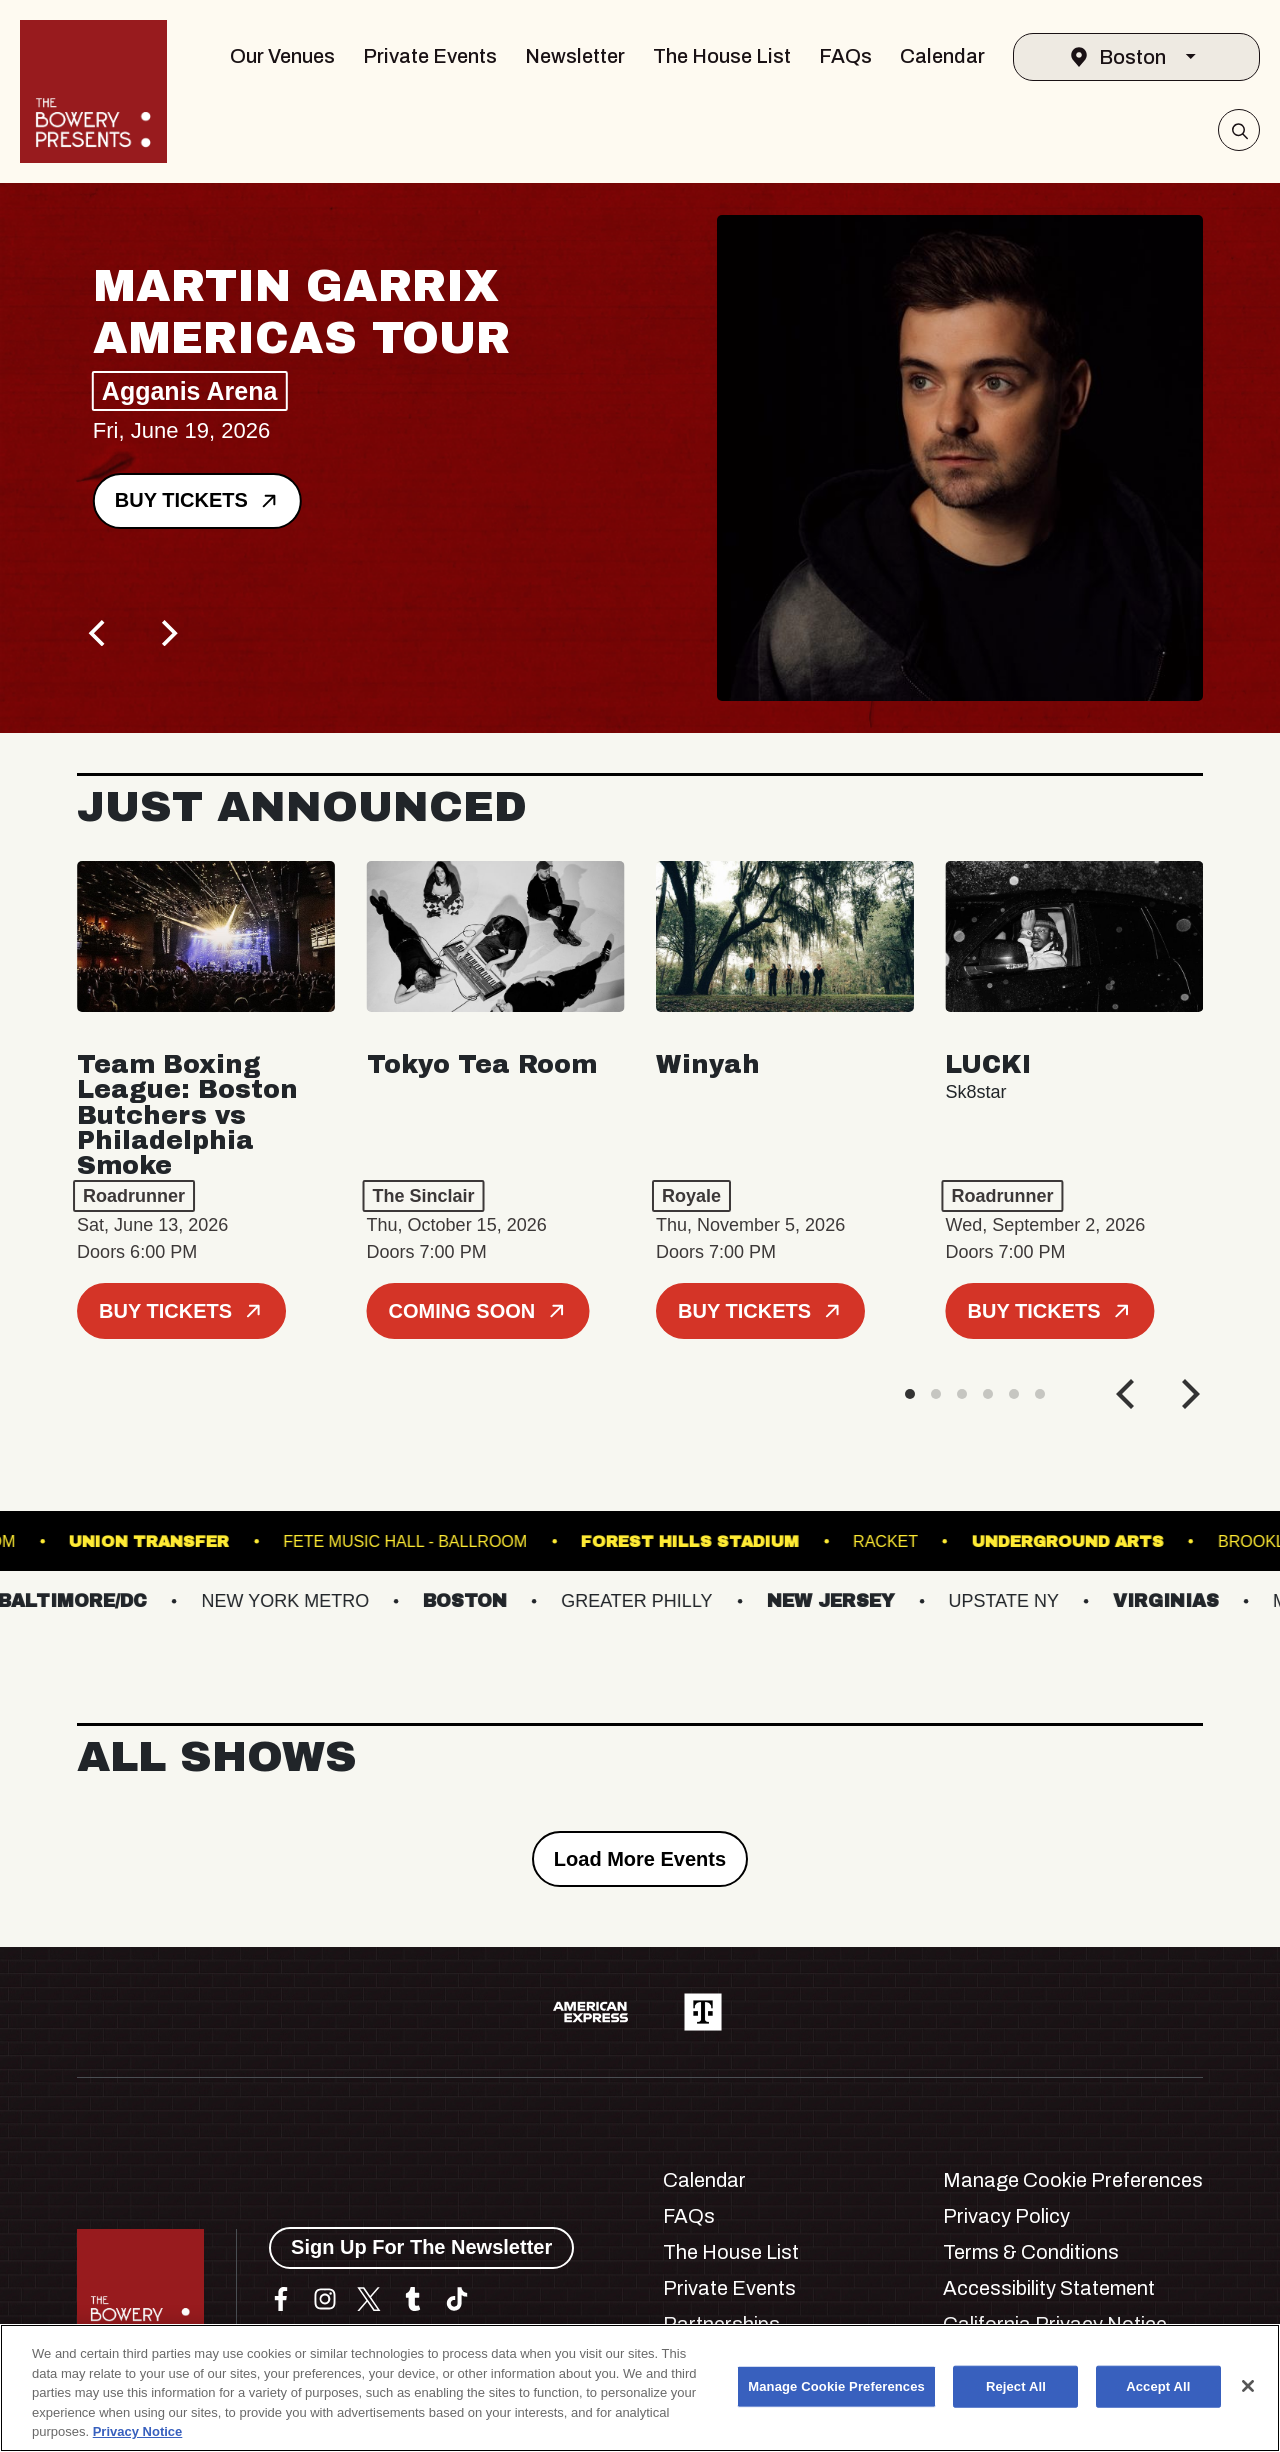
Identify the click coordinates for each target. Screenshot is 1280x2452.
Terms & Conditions (1031, 2252)
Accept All (1158, 2386)
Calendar (942, 56)
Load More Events (640, 1859)
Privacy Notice (138, 2431)
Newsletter (575, 56)
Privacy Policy (1006, 2216)
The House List (722, 56)
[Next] (167, 633)
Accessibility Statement (1049, 2288)
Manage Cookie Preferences (1073, 2180)
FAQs (845, 56)
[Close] (1248, 2386)
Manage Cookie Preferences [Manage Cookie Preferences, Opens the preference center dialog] (836, 2386)
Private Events (430, 56)
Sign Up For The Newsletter (421, 2247)
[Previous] (99, 633)
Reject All (1016, 2386)
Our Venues (282, 56)
